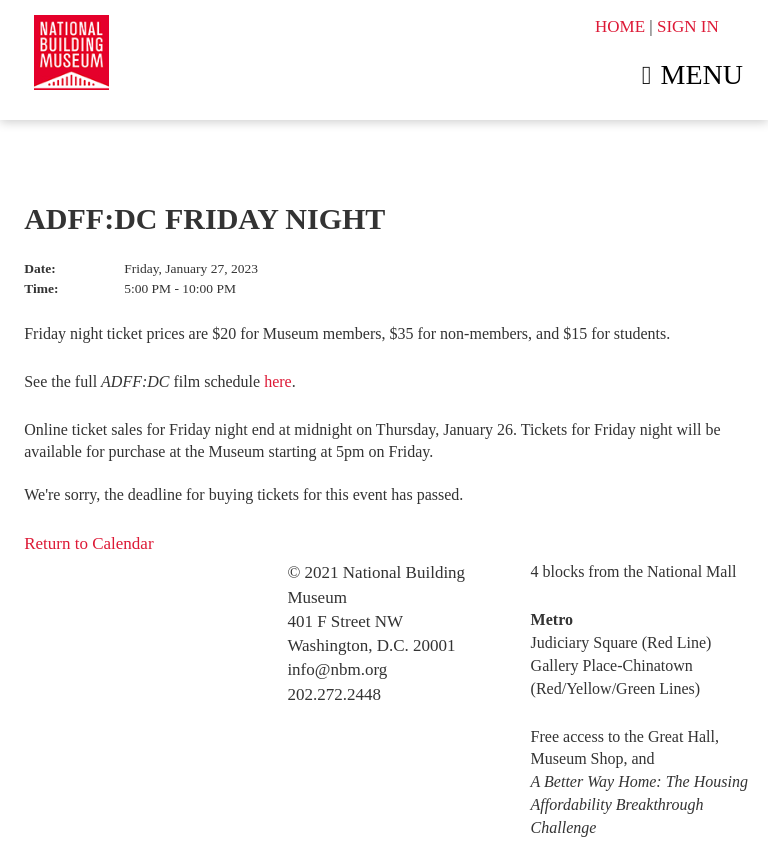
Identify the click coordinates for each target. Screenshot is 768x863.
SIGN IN (688, 26)
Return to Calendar (88, 543)
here (278, 381)
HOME (620, 26)
